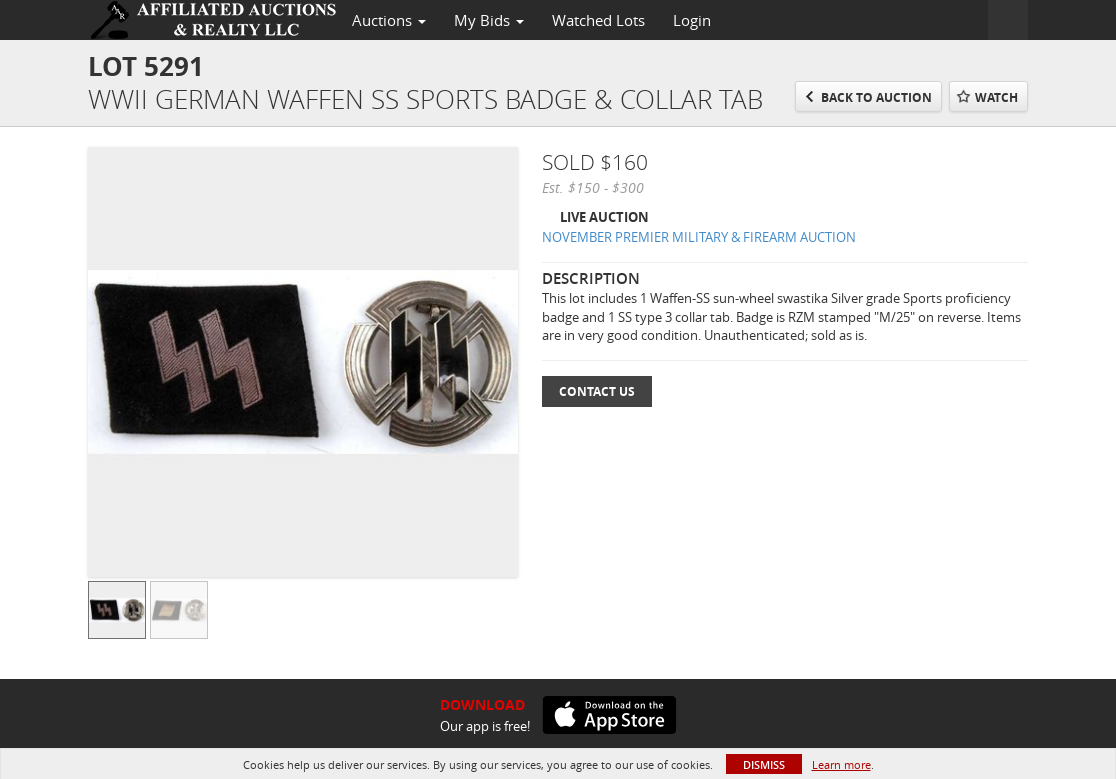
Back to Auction (876, 97)
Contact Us (597, 391)
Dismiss (764, 764)
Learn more (841, 764)
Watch (996, 97)
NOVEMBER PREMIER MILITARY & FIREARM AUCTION (699, 237)
